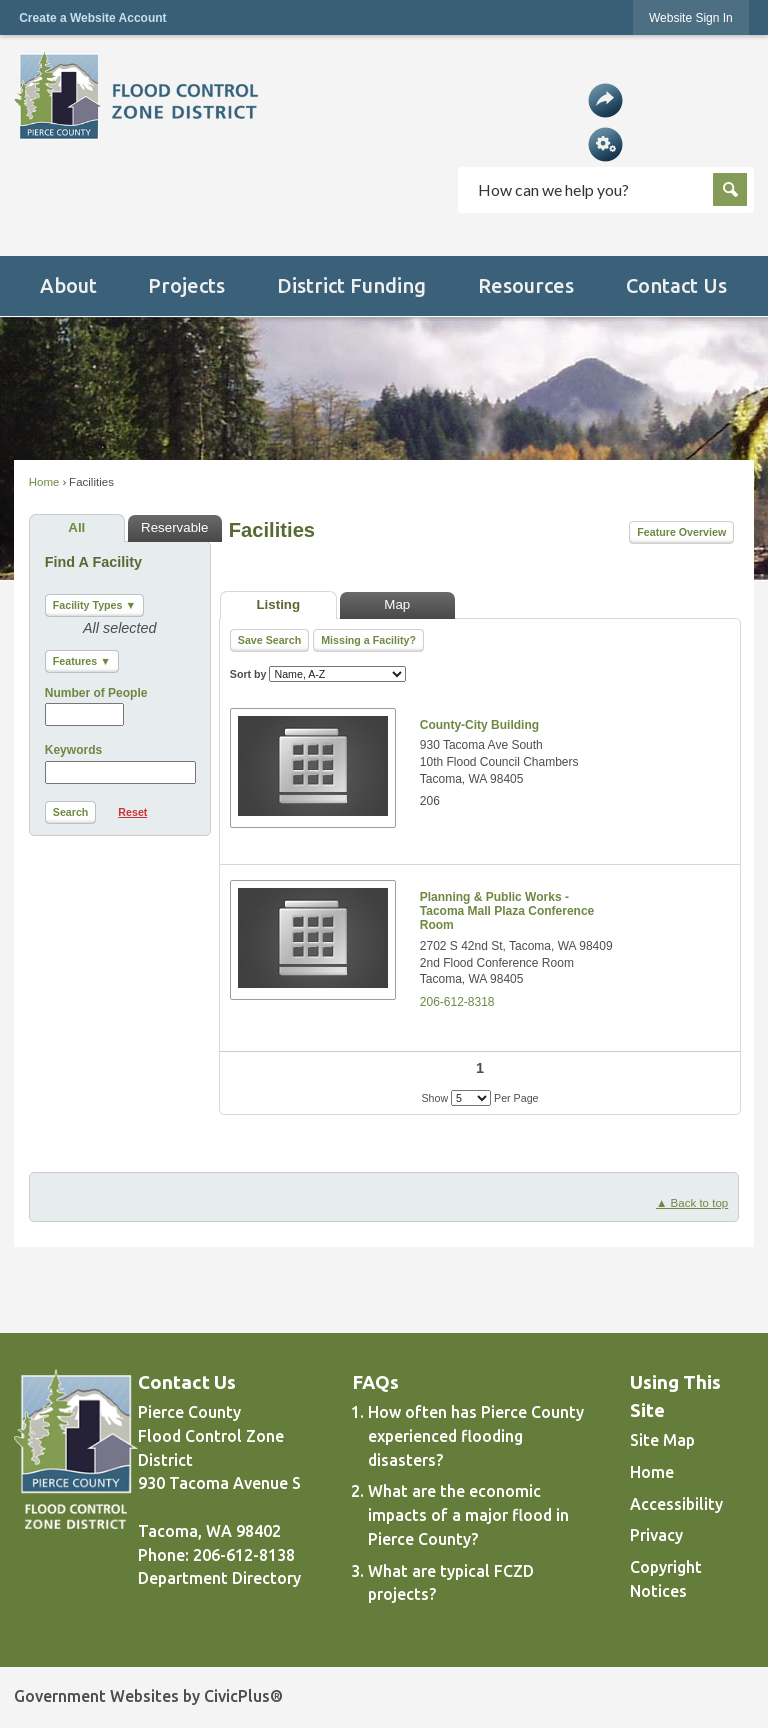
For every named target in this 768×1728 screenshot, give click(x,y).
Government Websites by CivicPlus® (148, 1696)
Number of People (96, 693)
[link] (691, 17)
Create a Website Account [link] (92, 18)
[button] (606, 100)
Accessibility (676, 1504)
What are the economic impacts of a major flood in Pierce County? (468, 1515)
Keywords (73, 750)
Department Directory (219, 1578)
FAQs (376, 1382)
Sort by (318, 674)
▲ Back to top (692, 1203)
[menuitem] (68, 286)
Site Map (662, 1440)
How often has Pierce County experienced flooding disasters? (476, 1436)
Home (44, 482)
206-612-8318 (457, 1002)
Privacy (656, 1535)
